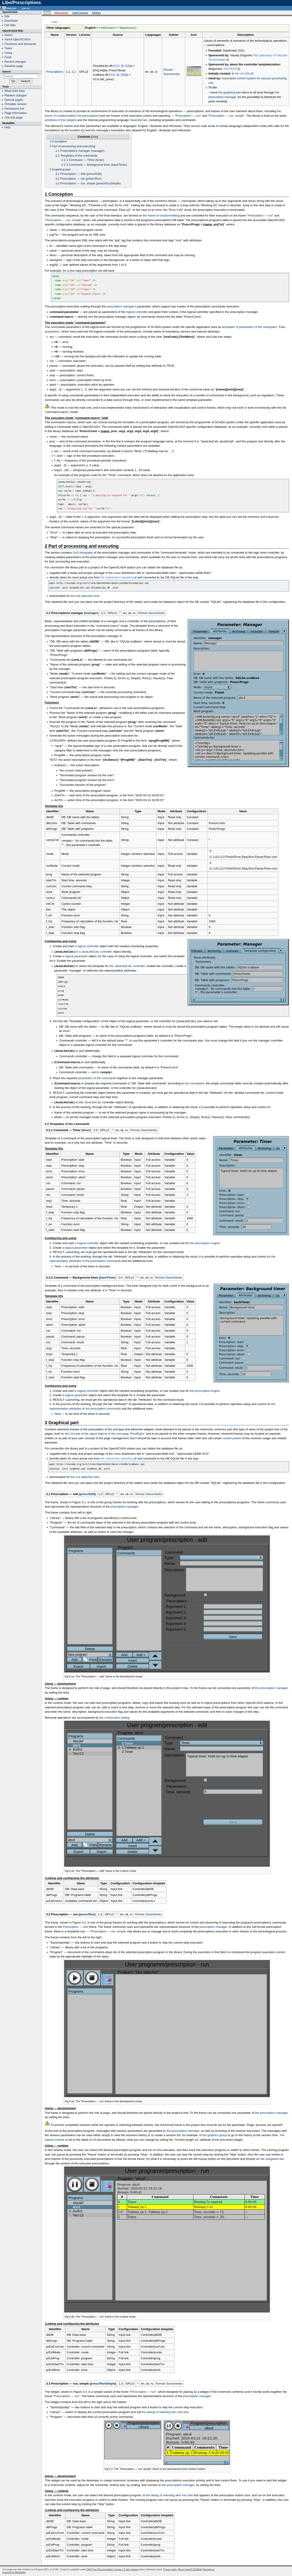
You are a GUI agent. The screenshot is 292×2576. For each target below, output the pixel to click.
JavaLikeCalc (138, 120)
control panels (232, 1438)
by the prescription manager (181, 2130)
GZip (128, 65)
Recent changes (15, 61)
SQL (117, 65)
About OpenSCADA (18, 39)
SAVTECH (230, 68)
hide (94, 136)
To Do (213, 87)
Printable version (16, 104)
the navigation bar (272, 2159)
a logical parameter (75, 956)
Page (47, 12)
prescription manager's (121, 306)
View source (80, 12)
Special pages (14, 99)
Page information (16, 113)
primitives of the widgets (60, 120)
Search (7, 71)
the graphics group (215, 2135)
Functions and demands (20, 44)
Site (7, 16)
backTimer (107, 1277)
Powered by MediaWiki (14, 2572)
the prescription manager (271, 1688)
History (96, 12)
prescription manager (124, 1506)
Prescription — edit (75, 1927)
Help (8, 127)
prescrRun (87, 1914)
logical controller (137, 312)
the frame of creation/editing (161, 215)
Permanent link (14, 108)
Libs (55, 22)
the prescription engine (205, 1243)
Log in (25, 8)
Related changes (16, 95)
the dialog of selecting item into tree (165, 2412)
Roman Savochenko (151, 613)
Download (11, 20)
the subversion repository (117, 577)
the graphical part (229, 92)
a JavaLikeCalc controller (95, 951)
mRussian (107, 27)
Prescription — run (188, 115)
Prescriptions (54, 71)
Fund (8, 57)
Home (9, 35)
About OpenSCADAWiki (190, 2569)
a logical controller (87, 946)
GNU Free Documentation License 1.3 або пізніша (112, 2569)
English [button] (11, 8)
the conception (194, 1083)
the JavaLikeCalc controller (127, 966)
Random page (14, 66)
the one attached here (84, 596)
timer (86, 1130)
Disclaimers (209, 2569)
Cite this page (14, 117)
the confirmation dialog (114, 1717)
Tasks (8, 48)
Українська (126, 27)
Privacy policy (170, 2569)
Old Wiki (10, 25)
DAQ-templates (83, 552)
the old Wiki (242, 73)
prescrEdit (87, 1494)
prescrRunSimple (103, 2383)
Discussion (61, 12)
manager (91, 613)
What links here (15, 91)
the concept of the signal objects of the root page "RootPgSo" (105, 1433)
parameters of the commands (97, 1078)
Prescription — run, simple (226, 115)
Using (8, 52)
